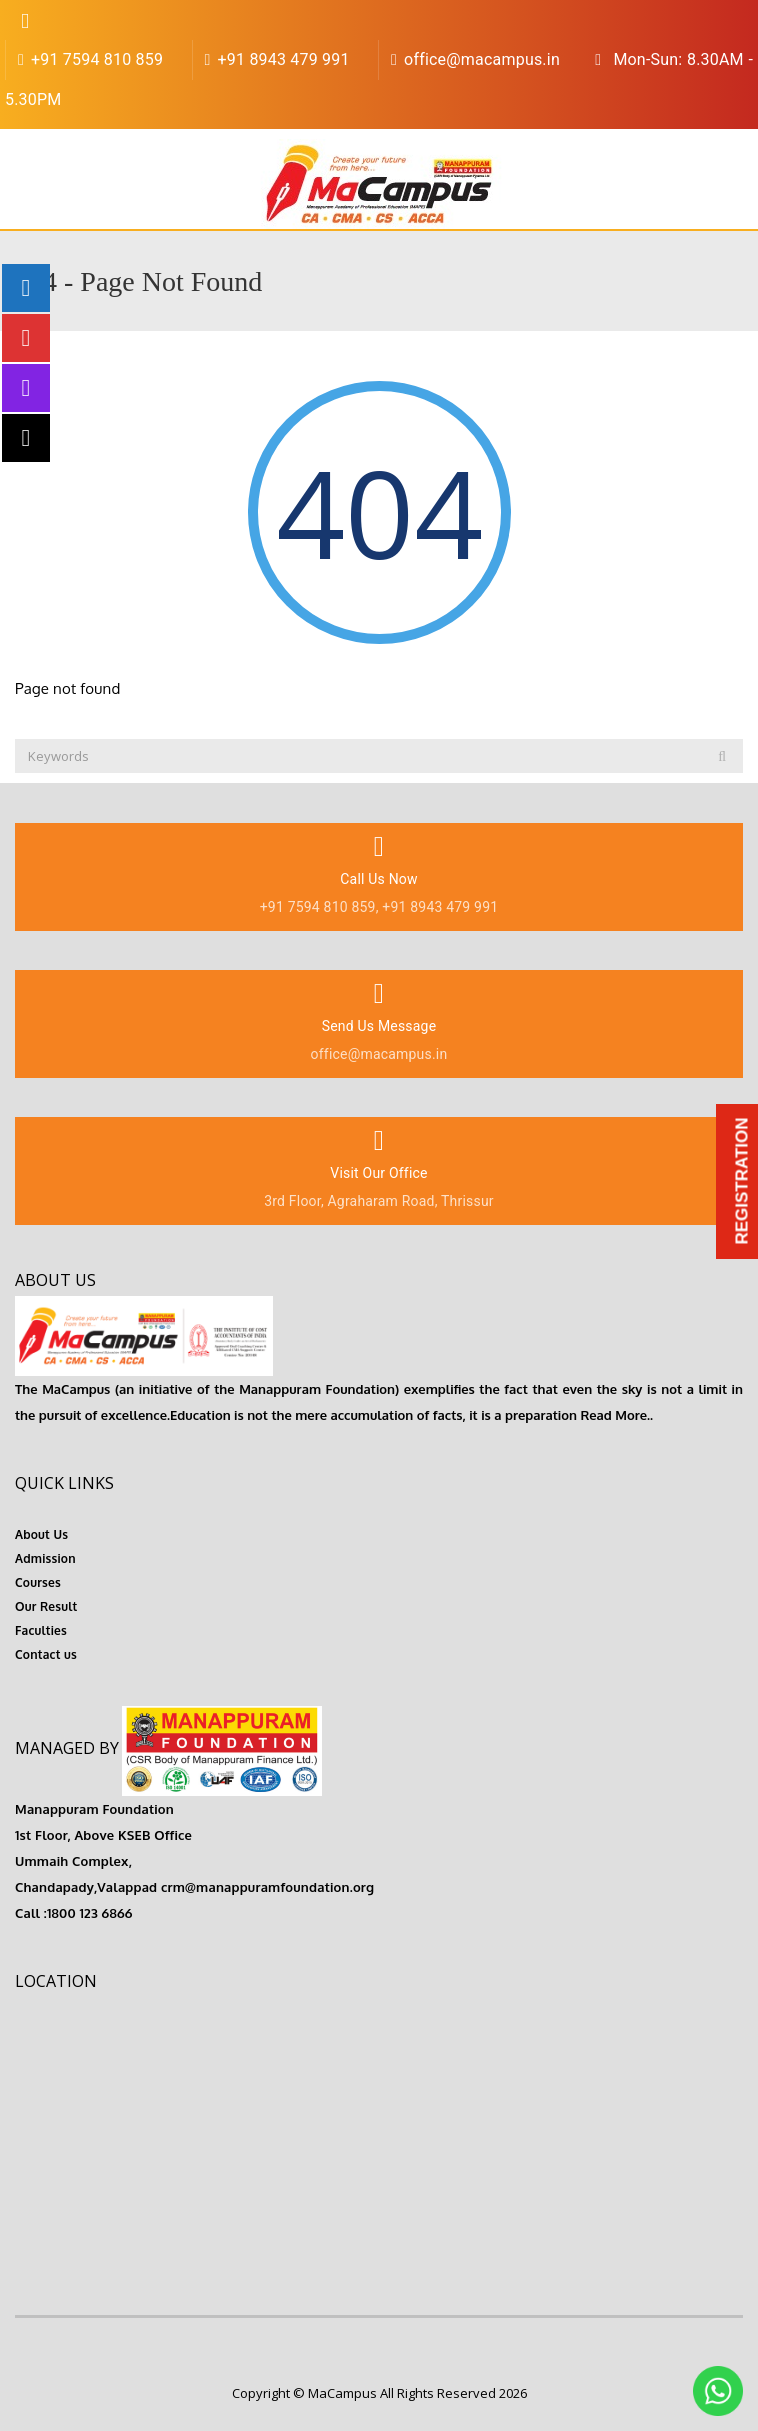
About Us (41, 1534)
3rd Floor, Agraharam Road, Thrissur (379, 1201)
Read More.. (615, 1415)
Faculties (41, 1630)
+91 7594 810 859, (319, 907)
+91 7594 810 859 (89, 59)
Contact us (46, 1654)
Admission (45, 1558)
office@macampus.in (474, 59)
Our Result (46, 1606)
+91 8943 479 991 (276, 59)
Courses (38, 1582)
